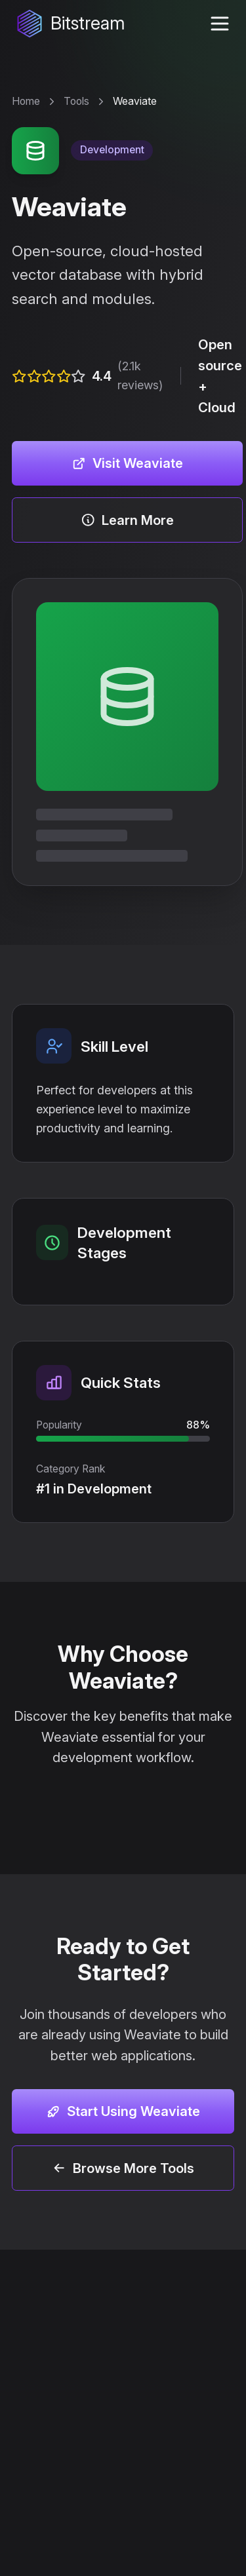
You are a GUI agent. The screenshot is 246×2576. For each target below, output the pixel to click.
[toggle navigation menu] (219, 24)
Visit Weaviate (127, 463)
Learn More (127, 520)
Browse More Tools (123, 2168)
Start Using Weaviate (123, 2111)
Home (26, 101)
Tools (76, 101)
